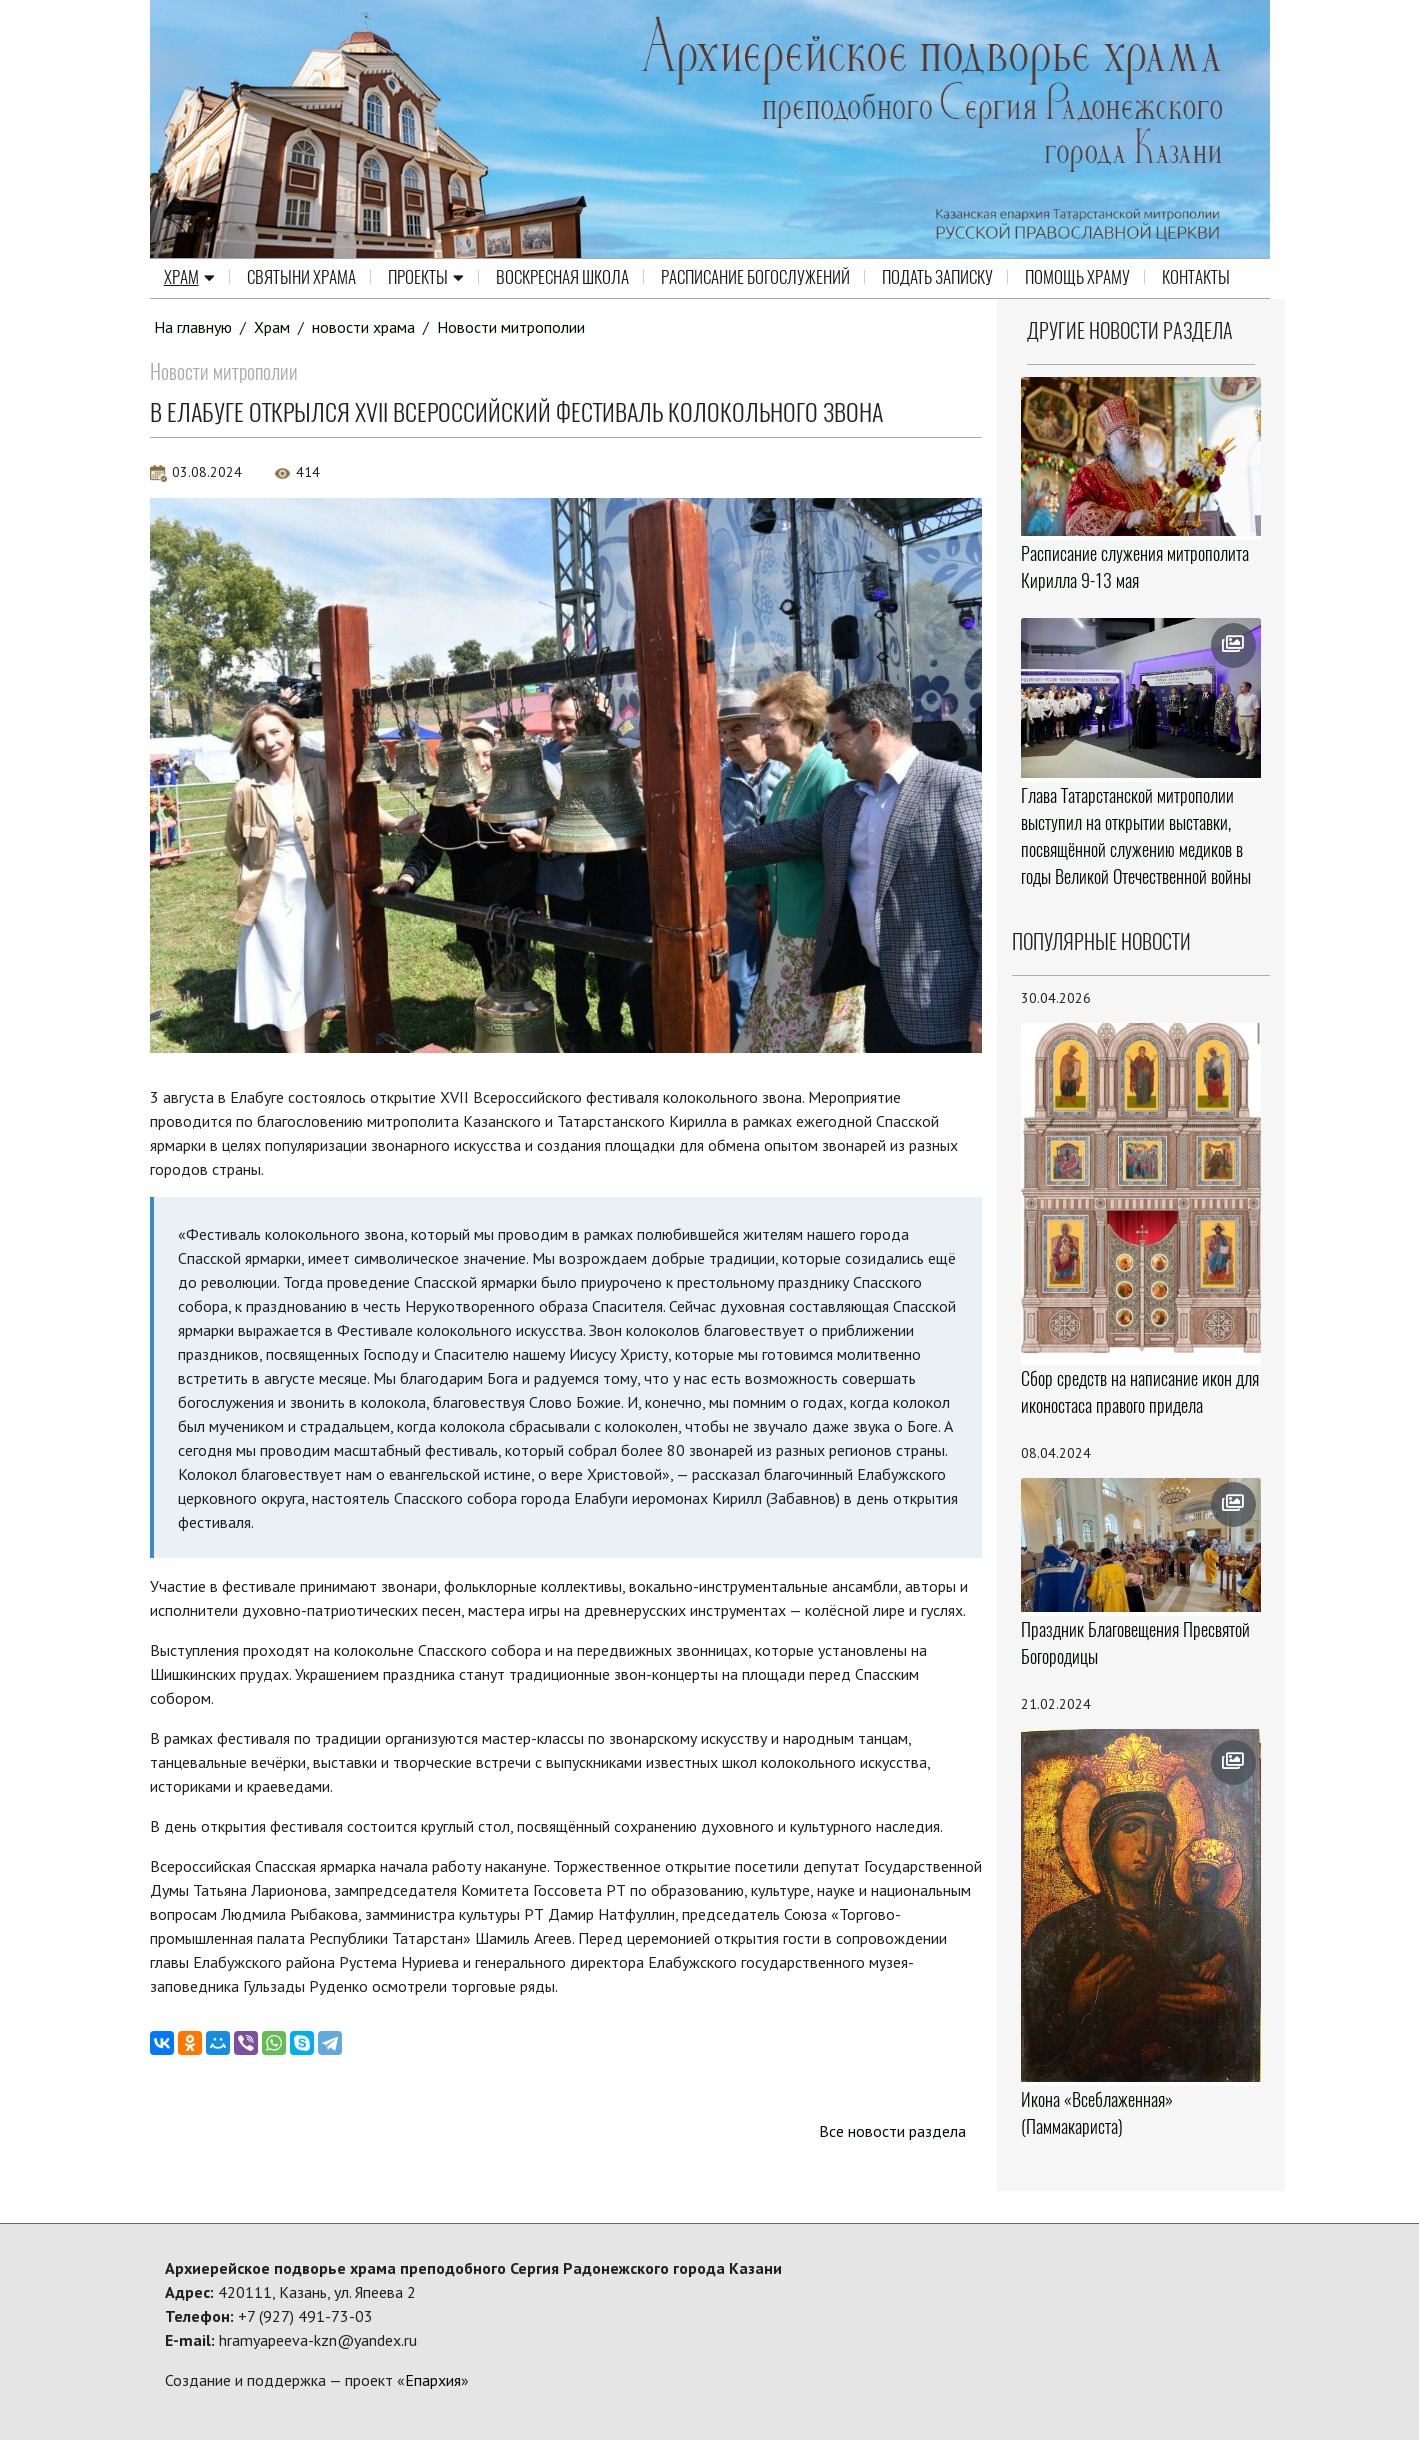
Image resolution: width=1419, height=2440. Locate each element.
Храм (189, 278)
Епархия (433, 2380)
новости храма (363, 327)
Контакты (1196, 278)
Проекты (426, 278)
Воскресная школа (562, 278)
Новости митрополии (511, 327)
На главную (193, 327)
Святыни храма (301, 278)
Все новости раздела (892, 2131)
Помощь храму (1077, 278)
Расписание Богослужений (755, 278)
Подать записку (937, 278)
